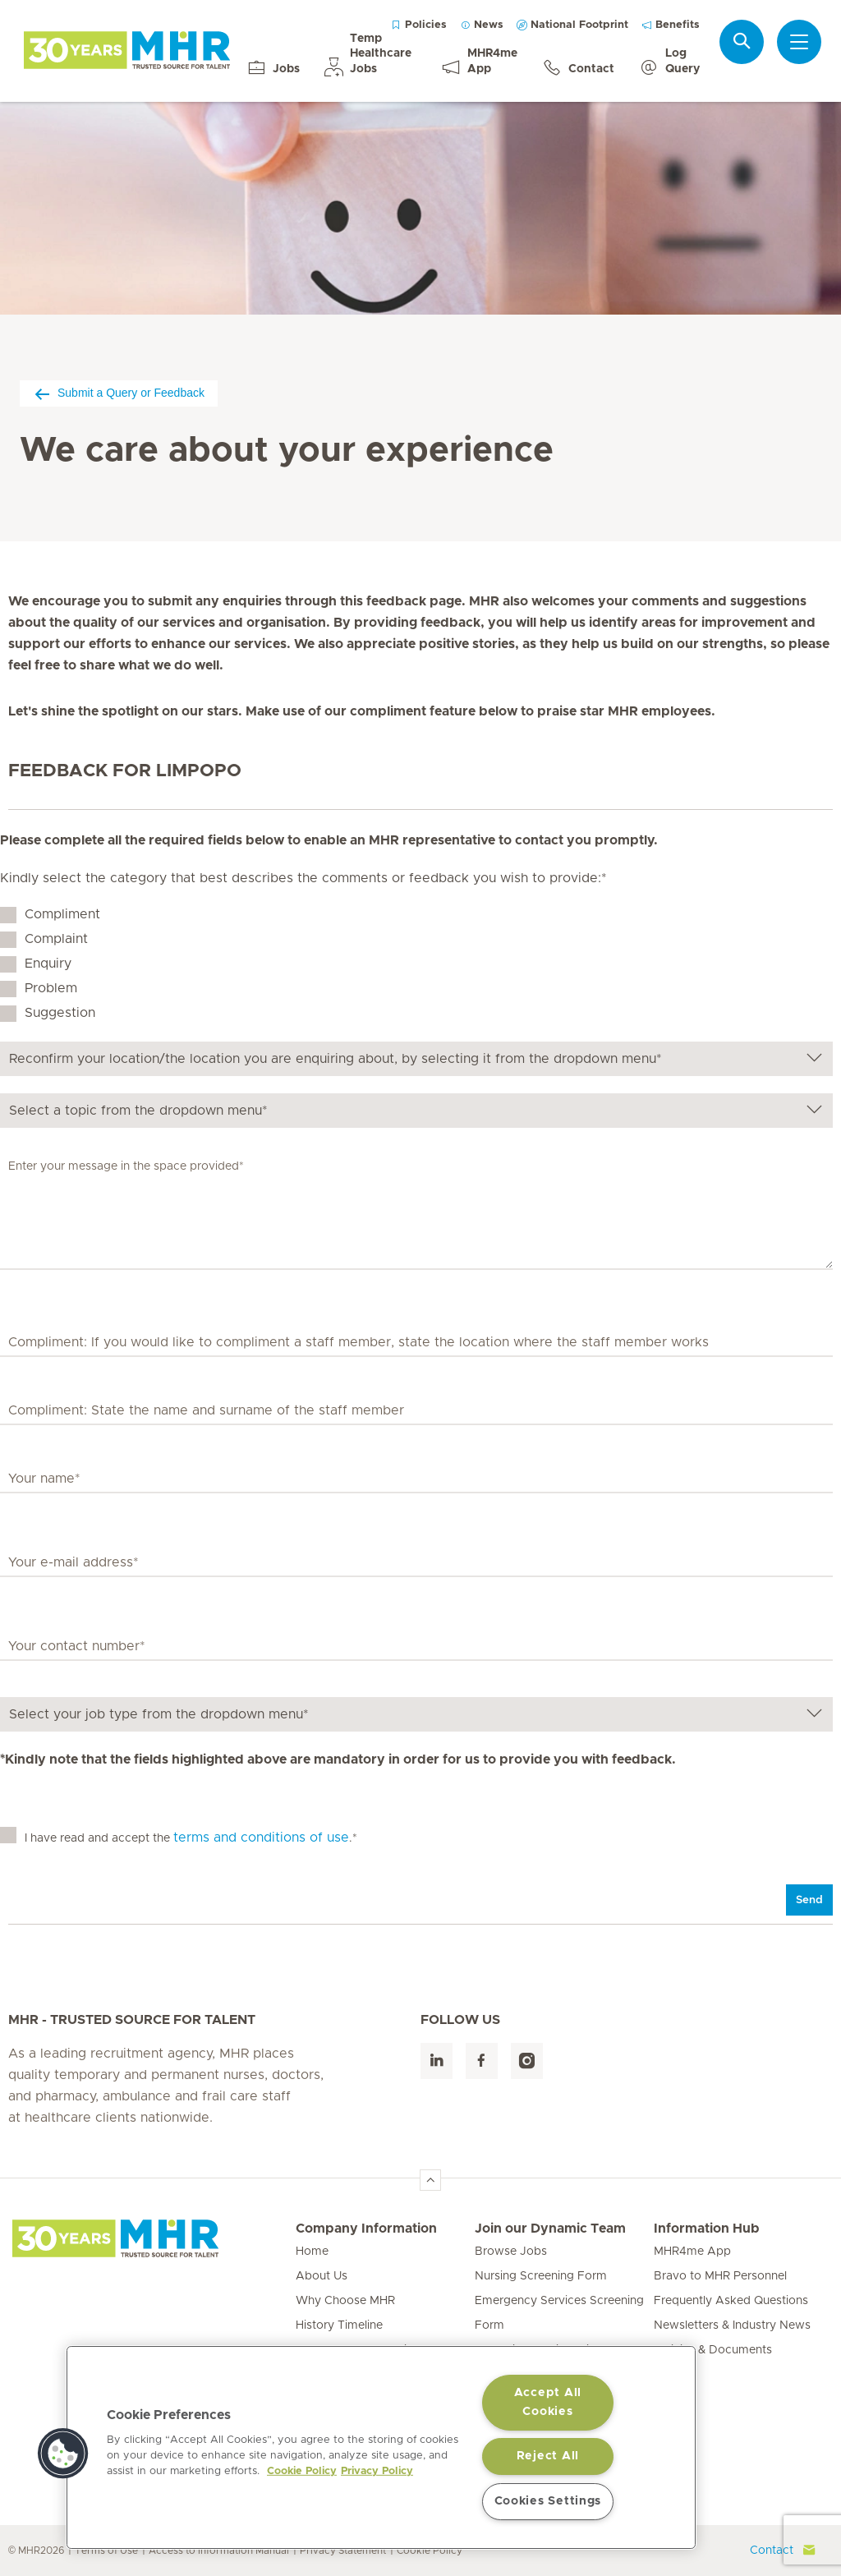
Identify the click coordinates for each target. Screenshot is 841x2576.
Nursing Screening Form (541, 2276)
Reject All (548, 2456)
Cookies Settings (548, 2501)
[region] (381, 2447)
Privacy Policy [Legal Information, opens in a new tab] (377, 2471)
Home (312, 2251)
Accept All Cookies (547, 2402)
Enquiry (48, 963)
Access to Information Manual (219, 2550)
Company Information (366, 2228)
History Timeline (339, 2325)
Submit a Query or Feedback (119, 393)
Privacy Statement (343, 2550)
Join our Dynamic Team (550, 2228)
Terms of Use (106, 2550)
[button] (63, 2453)
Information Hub (707, 2228)
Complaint (56, 938)
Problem (51, 988)
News (481, 25)
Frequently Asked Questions (731, 2301)
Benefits (670, 25)
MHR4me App (692, 2251)
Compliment (62, 914)
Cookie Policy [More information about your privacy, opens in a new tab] (302, 2471)
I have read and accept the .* (191, 1837)
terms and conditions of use (261, 1837)
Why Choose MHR (345, 2301)
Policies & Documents (713, 2350)
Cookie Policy (429, 2550)
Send (809, 1900)
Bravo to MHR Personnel (720, 2276)
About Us (321, 2276)
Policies (419, 25)
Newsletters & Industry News (732, 2325)
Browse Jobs (511, 2251)
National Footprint (572, 25)
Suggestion (60, 1012)
